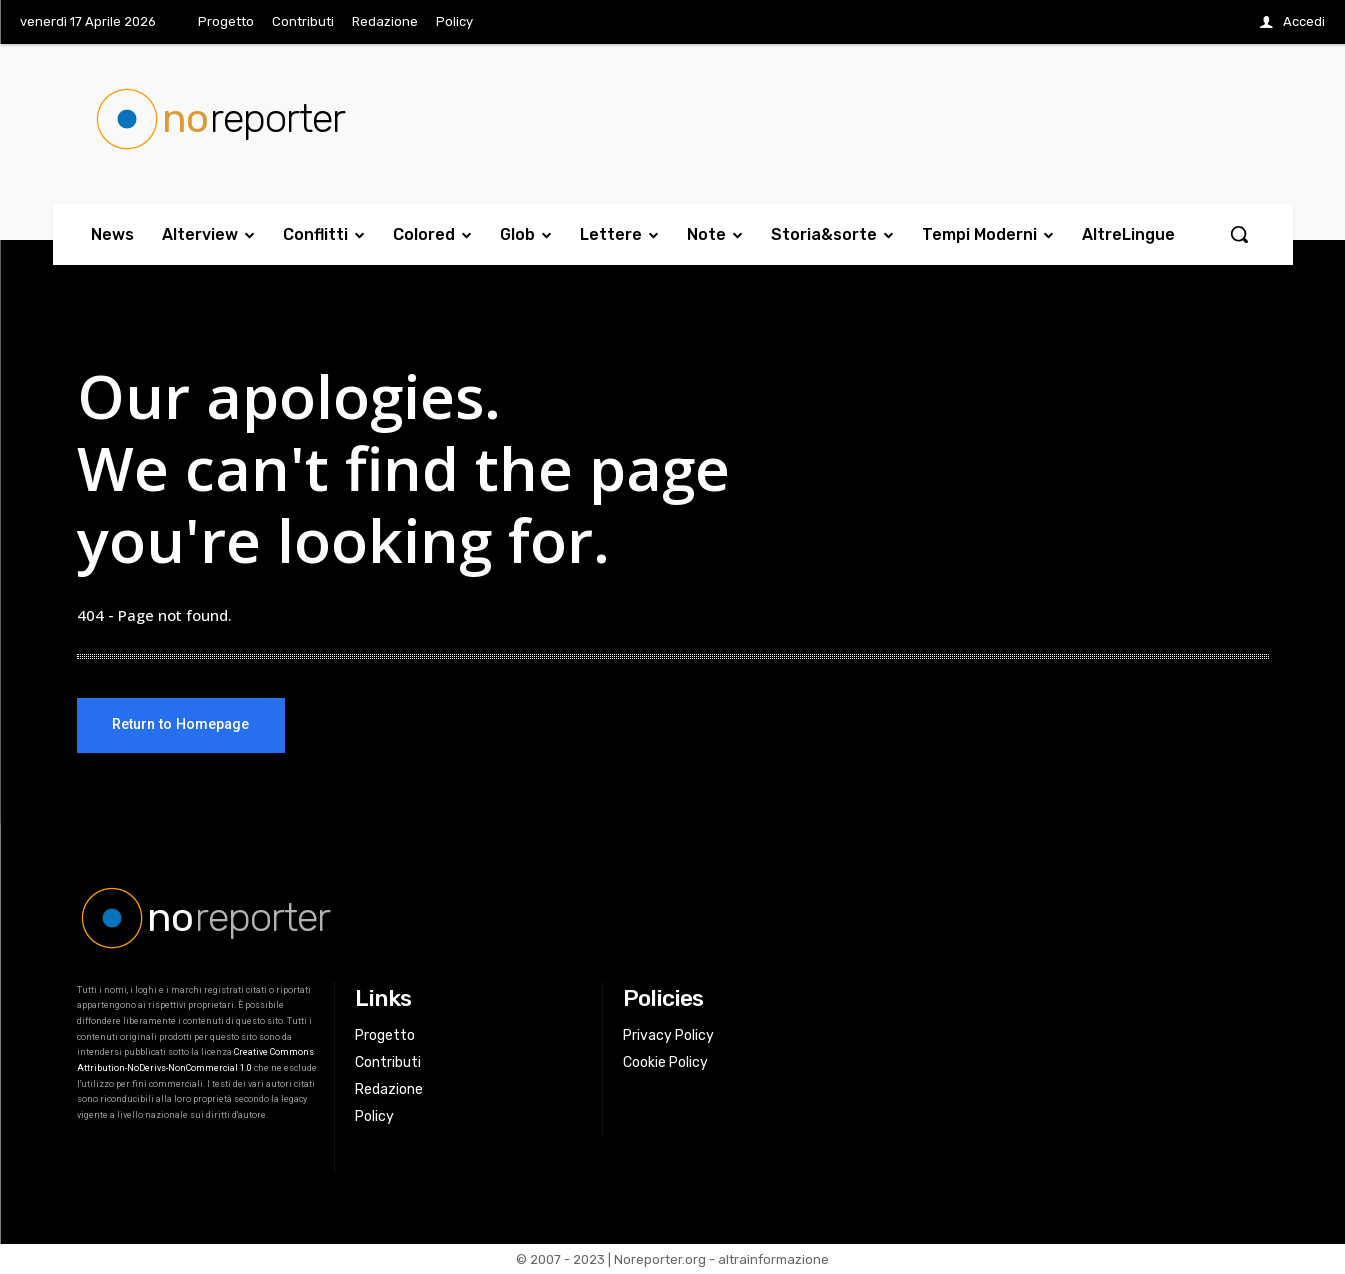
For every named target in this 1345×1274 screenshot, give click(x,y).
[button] (1239, 234)
